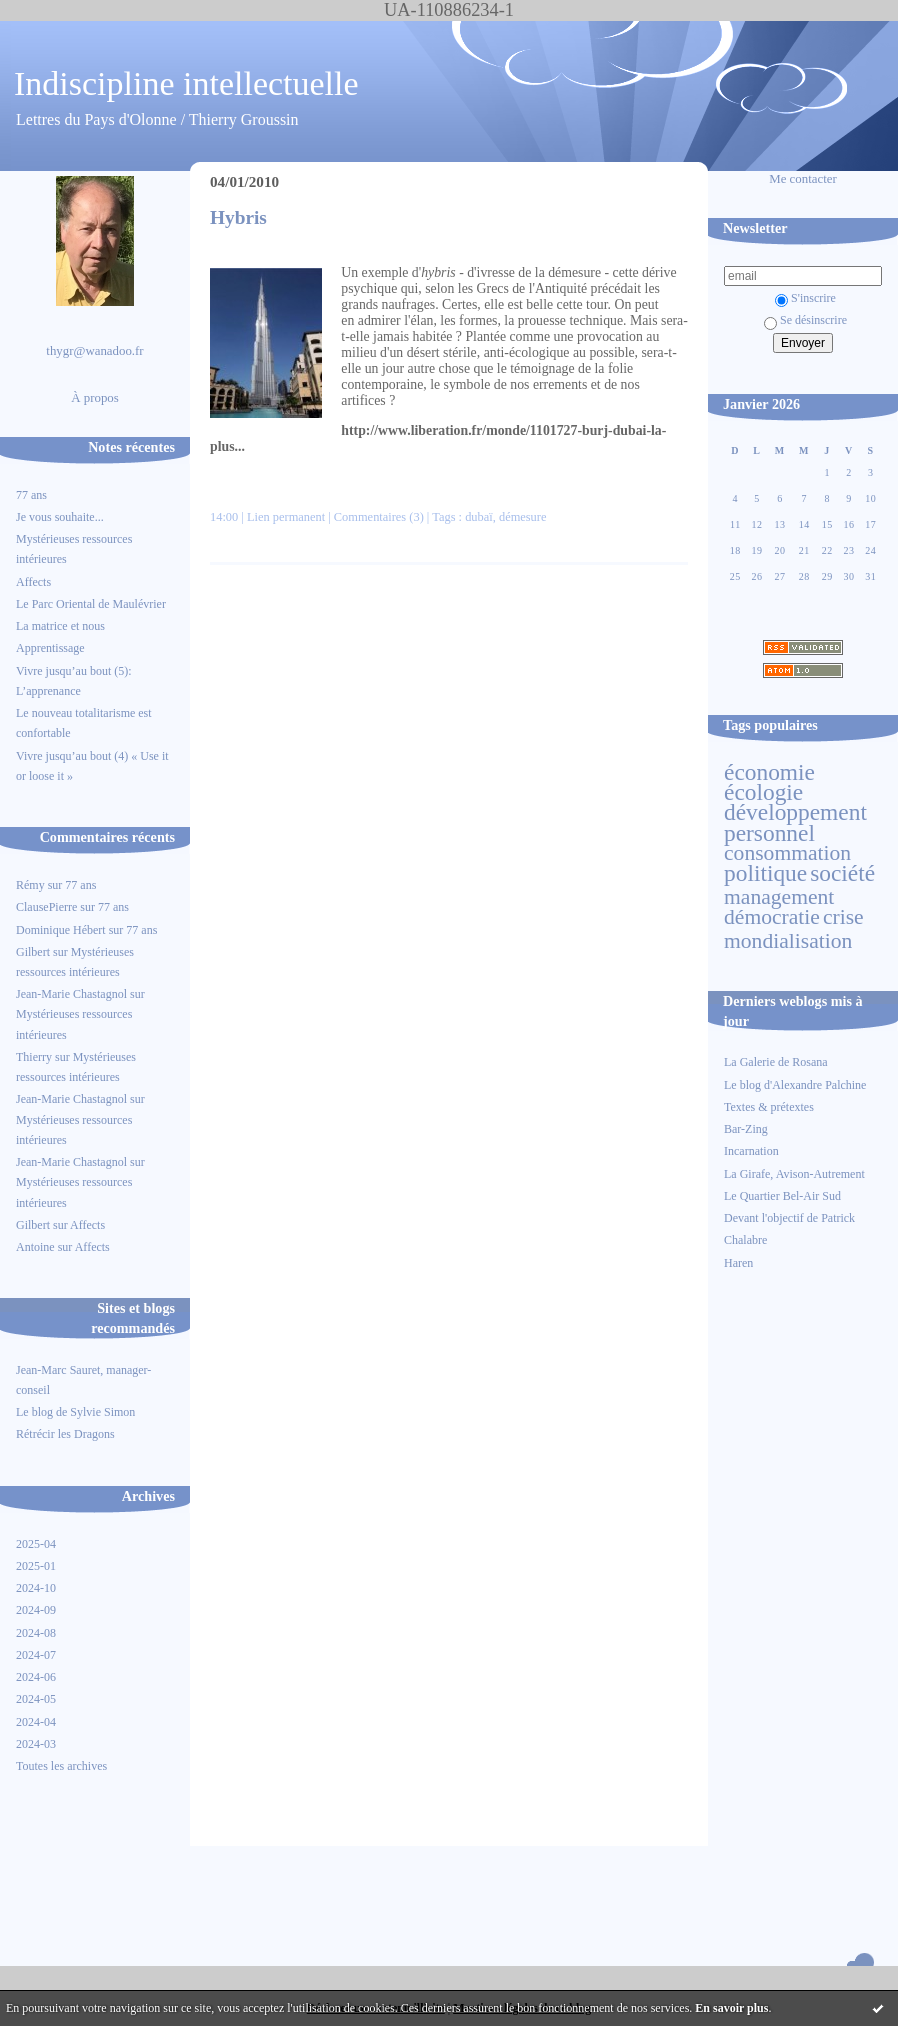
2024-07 (36, 1655)
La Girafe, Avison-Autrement (794, 1174)
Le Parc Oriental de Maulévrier (92, 604)
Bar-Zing (746, 1129)
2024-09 (36, 1610)
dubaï (479, 517)
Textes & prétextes (769, 1107)
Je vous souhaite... (60, 517)
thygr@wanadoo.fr (94, 351)
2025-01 (36, 1566)
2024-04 (36, 1722)
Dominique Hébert (61, 930)
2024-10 (36, 1588)
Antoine (35, 1247)
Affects (33, 582)
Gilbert (33, 952)
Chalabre (745, 1240)
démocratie (772, 917)
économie (769, 772)
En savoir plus (731, 2008)
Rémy (30, 885)
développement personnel (795, 822)
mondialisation (788, 941)
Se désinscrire (805, 320)
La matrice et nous (60, 626)
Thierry (34, 1057)
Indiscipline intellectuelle (186, 83)
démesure (523, 517)
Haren (738, 1263)
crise (843, 917)
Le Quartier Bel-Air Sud (782, 1196)
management (779, 897)
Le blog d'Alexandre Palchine (795, 1085)
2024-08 (36, 1633)
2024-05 (36, 1699)
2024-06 (36, 1677)
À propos (95, 398)
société (842, 873)
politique (765, 873)
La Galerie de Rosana (776, 1062)
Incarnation (751, 1151)
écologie (763, 792)
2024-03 (36, 1744)
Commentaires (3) (379, 517)
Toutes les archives (61, 1766)
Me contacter (803, 179)
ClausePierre (46, 907)
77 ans (31, 495)
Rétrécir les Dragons (65, 1434)
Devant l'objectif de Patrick (789, 1218)
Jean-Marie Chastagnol (71, 994)
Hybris (238, 217)
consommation (787, 853)
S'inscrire (805, 298)
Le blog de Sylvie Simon (75, 1412)
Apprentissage (50, 648)
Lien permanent (286, 517)
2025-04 (36, 1544)
